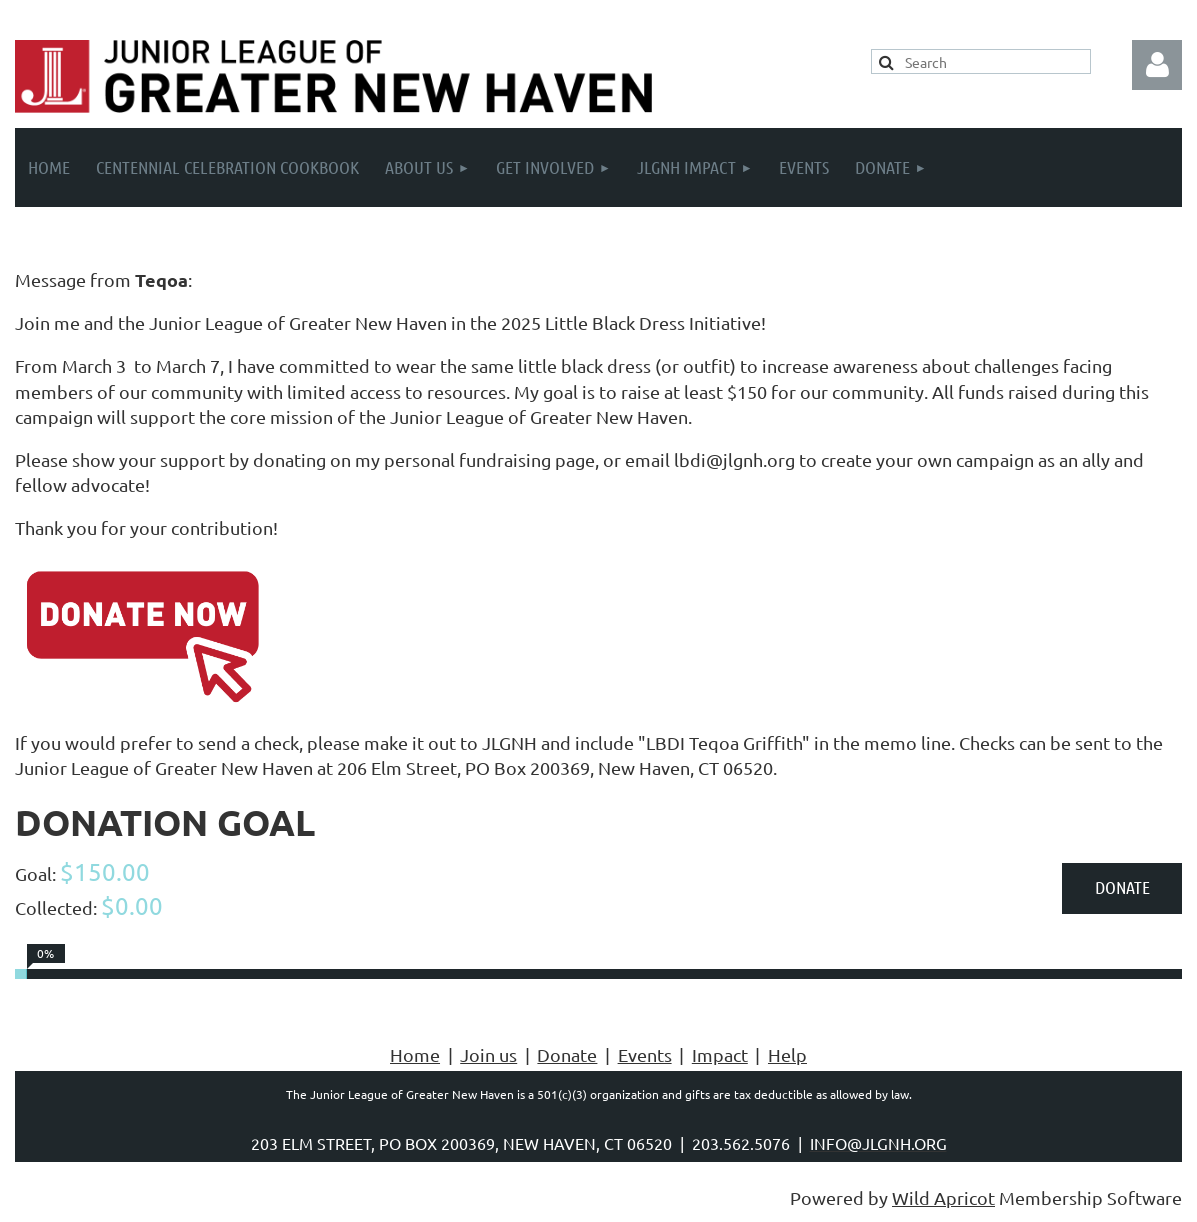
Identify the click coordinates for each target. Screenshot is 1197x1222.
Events (645, 1054)
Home (415, 1054)
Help (787, 1054)
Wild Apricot (943, 1197)
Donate (567, 1054)
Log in (1157, 65)
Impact (720, 1054)
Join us (488, 1054)
